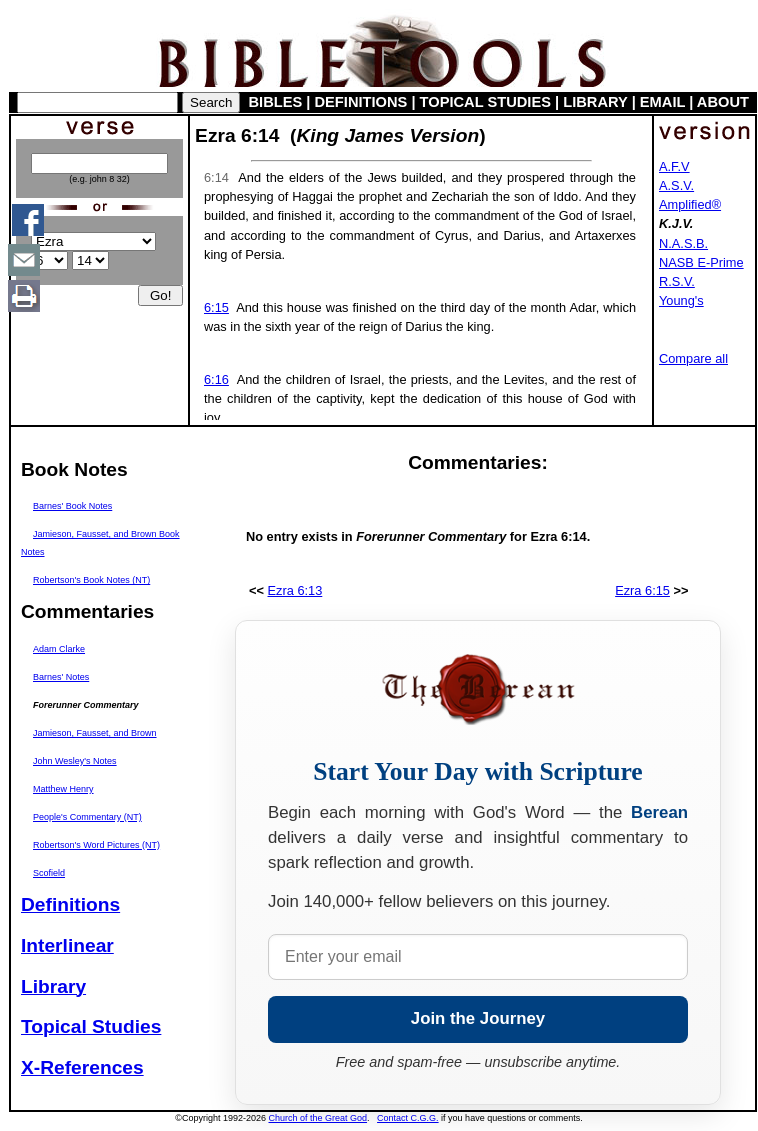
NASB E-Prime (701, 262)
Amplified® (690, 204)
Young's (681, 300)
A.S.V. (676, 185)
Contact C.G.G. (408, 1118)
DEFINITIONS (361, 102)
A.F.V (674, 166)
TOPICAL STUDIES (485, 102)
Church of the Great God (318, 1118)
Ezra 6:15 (642, 590)
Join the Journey (478, 1018)
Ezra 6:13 (295, 590)
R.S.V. (677, 281)
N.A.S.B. (683, 243)
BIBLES (276, 102)
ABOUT (723, 102)
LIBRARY (595, 102)
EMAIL (662, 102)
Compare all (693, 358)
